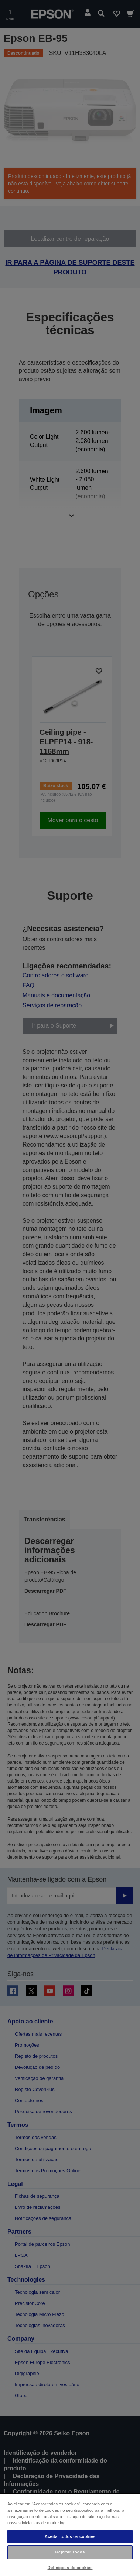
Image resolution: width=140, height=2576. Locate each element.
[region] (70, 2534)
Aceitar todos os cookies (70, 2536)
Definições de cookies (70, 2567)
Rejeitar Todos (70, 2552)
